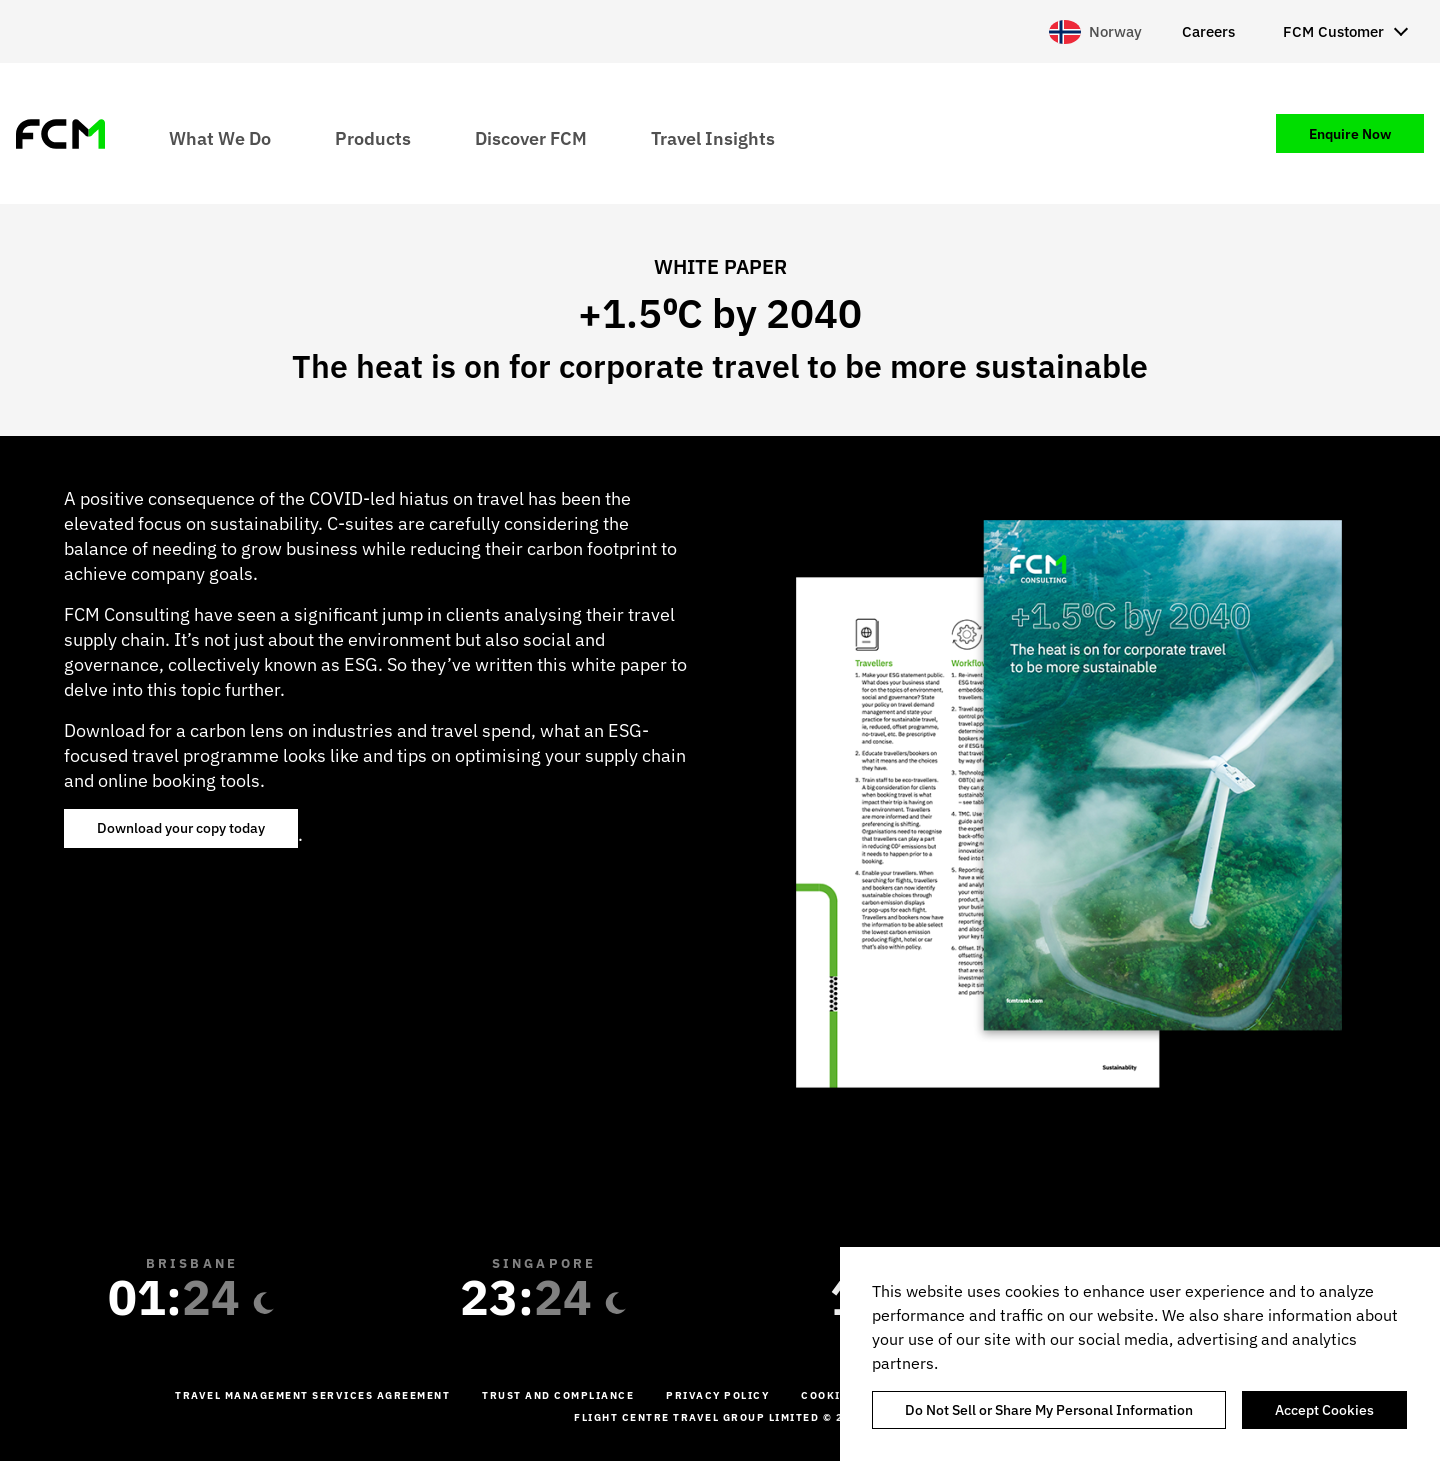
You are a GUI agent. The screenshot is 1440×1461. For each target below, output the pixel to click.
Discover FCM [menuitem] (531, 137)
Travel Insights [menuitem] (713, 137)
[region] (1140, 1354)
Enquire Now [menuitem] (1350, 134)
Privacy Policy (717, 1395)
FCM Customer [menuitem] (1333, 31)
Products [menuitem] (373, 137)
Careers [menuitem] (1208, 31)
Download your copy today (181, 828)
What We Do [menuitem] (220, 137)
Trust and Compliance (558, 1395)
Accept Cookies (1324, 1410)
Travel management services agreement (312, 1395)
